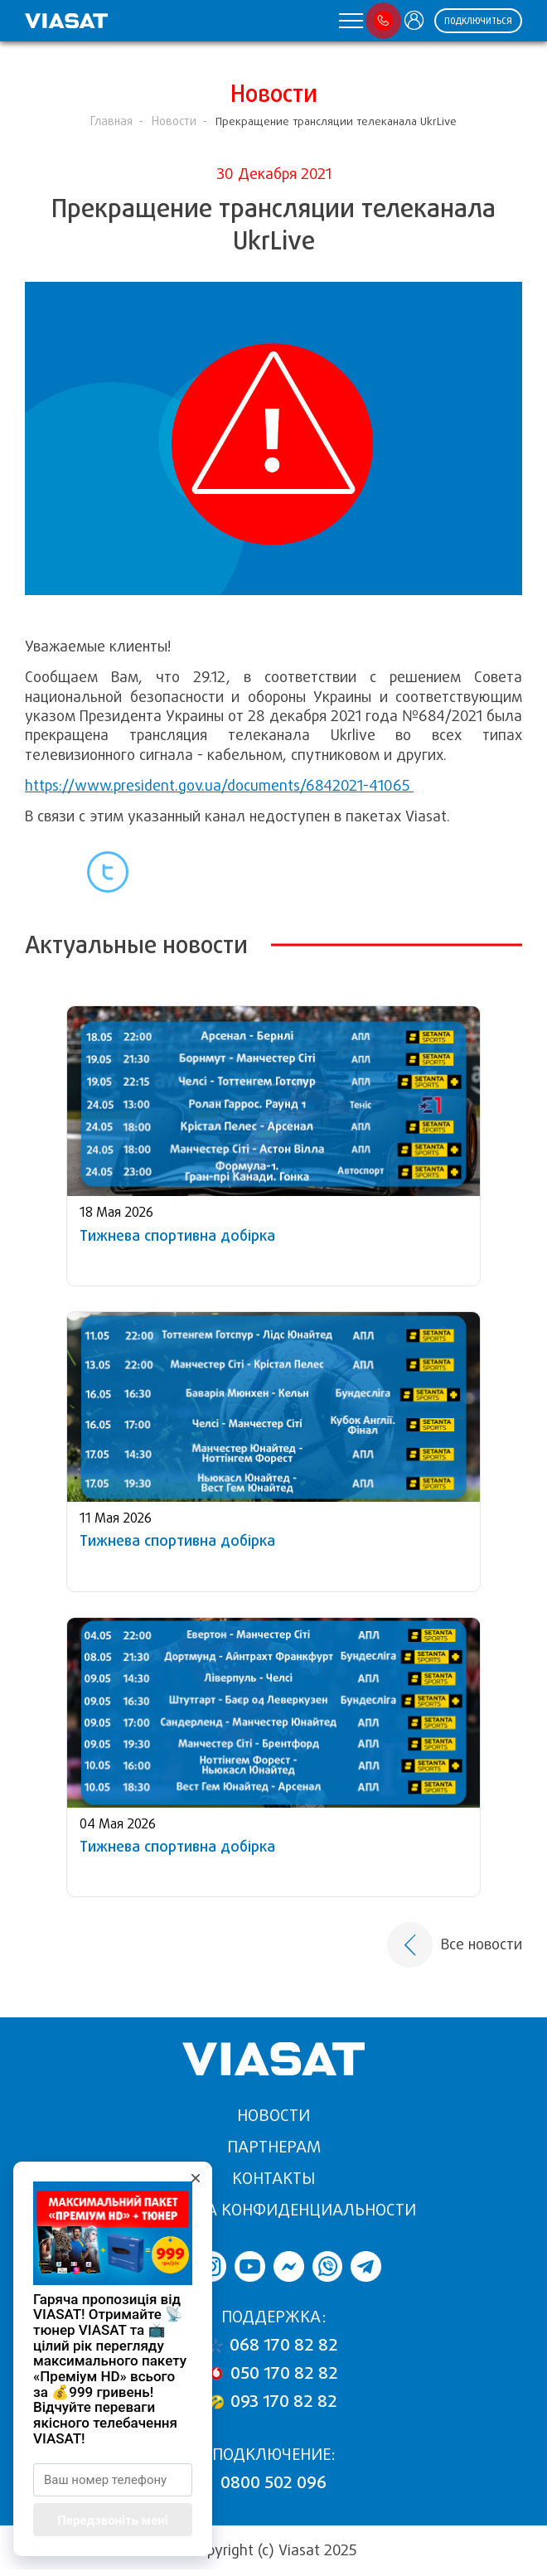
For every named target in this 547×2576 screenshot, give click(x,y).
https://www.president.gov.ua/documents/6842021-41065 (219, 786)
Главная (111, 121)
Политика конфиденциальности (273, 2210)
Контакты (273, 2178)
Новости (174, 121)
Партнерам (274, 2147)
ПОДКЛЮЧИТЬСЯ (478, 21)
